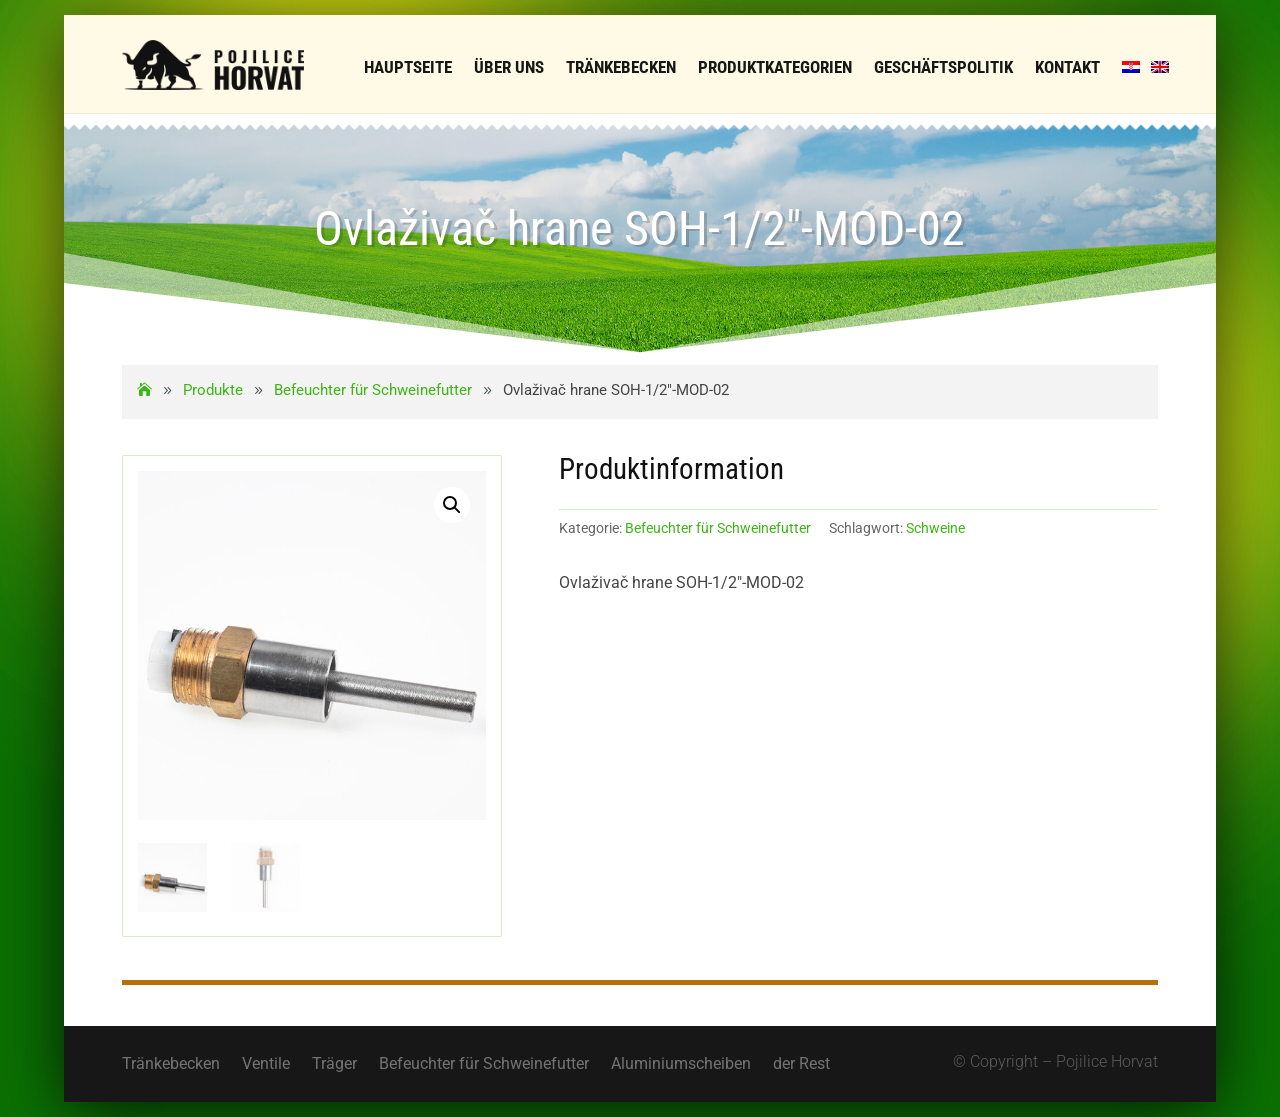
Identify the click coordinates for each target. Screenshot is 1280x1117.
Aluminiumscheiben (681, 1065)
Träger (334, 1065)
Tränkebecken (171, 1065)
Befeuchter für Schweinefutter (718, 528)
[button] (452, 505)
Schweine (935, 528)
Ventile (266, 1065)
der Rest (801, 1065)
